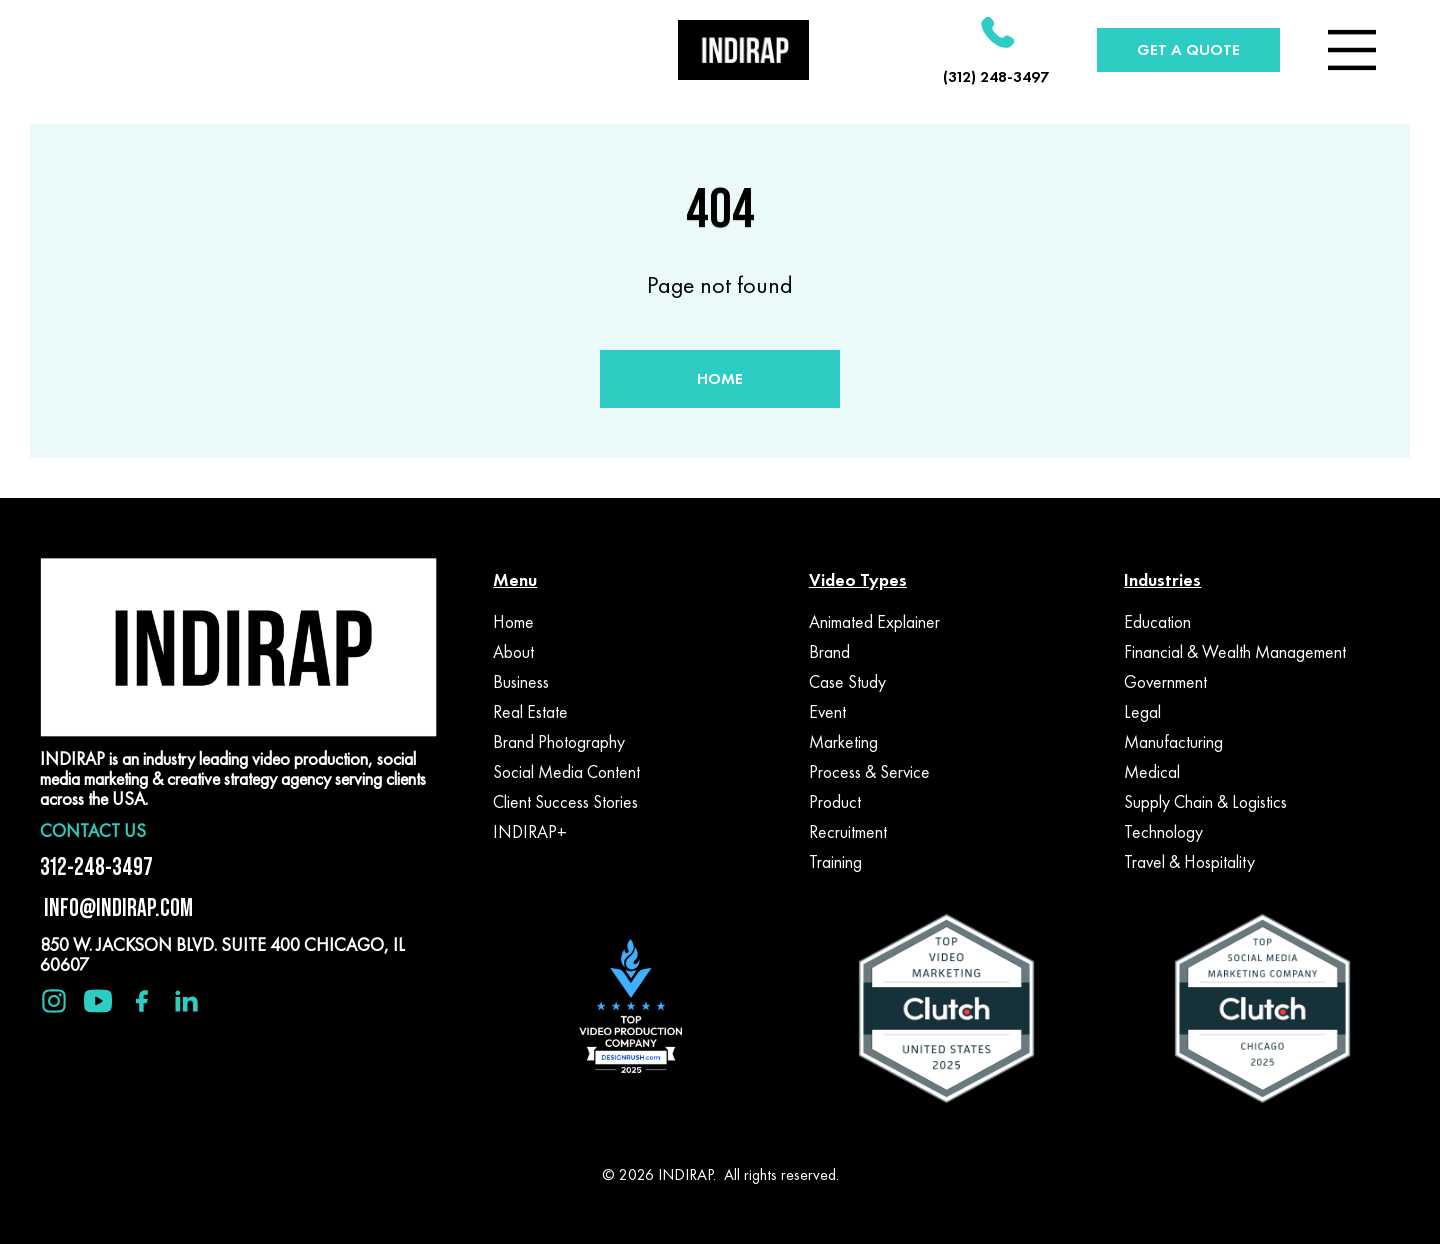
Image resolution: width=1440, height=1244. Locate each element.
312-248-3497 (96, 866)
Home (513, 622)
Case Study (847, 682)
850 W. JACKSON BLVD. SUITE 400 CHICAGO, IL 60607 (222, 954)
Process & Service (869, 772)
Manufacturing (1173, 742)
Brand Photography (559, 742)
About (513, 652)
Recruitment (848, 832)
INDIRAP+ (530, 832)
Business (521, 682)
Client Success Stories (565, 802)
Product (835, 802)
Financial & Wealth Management (1235, 652)
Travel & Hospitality (1189, 862)
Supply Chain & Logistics (1205, 802)
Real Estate (530, 712)
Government (1165, 682)
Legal (1142, 712)
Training (835, 862)
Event (827, 712)
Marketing (843, 742)
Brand (829, 652)
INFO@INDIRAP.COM (116, 907)
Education (1157, 622)
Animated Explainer (874, 622)
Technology (1163, 832)
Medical (1152, 772)
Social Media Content (566, 772)
